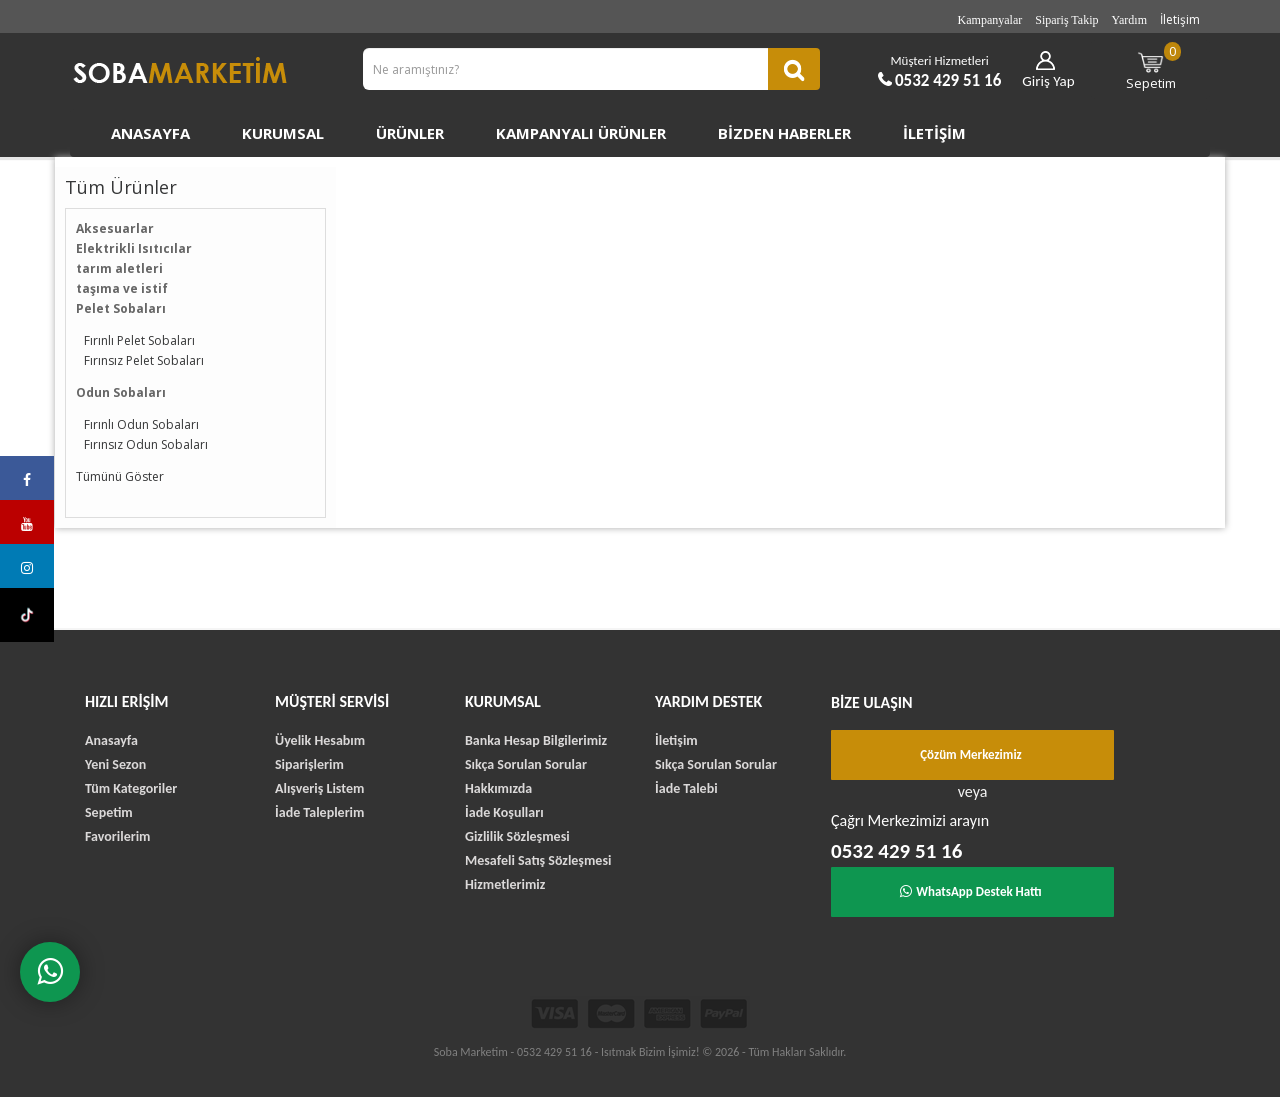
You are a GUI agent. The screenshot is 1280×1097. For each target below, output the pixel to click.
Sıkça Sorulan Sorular (526, 764)
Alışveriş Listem (319, 788)
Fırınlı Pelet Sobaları (139, 340)
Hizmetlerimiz (505, 884)
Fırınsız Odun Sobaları (146, 444)
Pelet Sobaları (121, 308)
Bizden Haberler (784, 133)
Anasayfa (150, 133)
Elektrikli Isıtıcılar (134, 248)
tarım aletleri (119, 268)
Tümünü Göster (120, 476)
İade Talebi (686, 788)
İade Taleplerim (319, 812)
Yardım (1129, 20)
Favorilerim (117, 836)
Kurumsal (283, 133)
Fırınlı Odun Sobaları (141, 424)
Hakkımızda (498, 788)
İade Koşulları (504, 812)
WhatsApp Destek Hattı (971, 891)
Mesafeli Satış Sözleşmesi (538, 860)
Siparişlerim (309, 764)
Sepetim (1154, 67)
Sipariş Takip (1066, 20)
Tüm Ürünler (121, 187)
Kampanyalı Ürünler (581, 133)
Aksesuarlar (115, 228)
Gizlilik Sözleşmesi (517, 836)
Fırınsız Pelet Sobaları (144, 360)
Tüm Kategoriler (131, 788)
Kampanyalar (990, 20)
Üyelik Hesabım (320, 740)
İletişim (1180, 19)
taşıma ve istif (122, 288)
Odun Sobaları (121, 392)
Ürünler (410, 133)
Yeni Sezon (115, 764)
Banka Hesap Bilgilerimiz (536, 740)
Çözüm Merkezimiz (971, 754)
